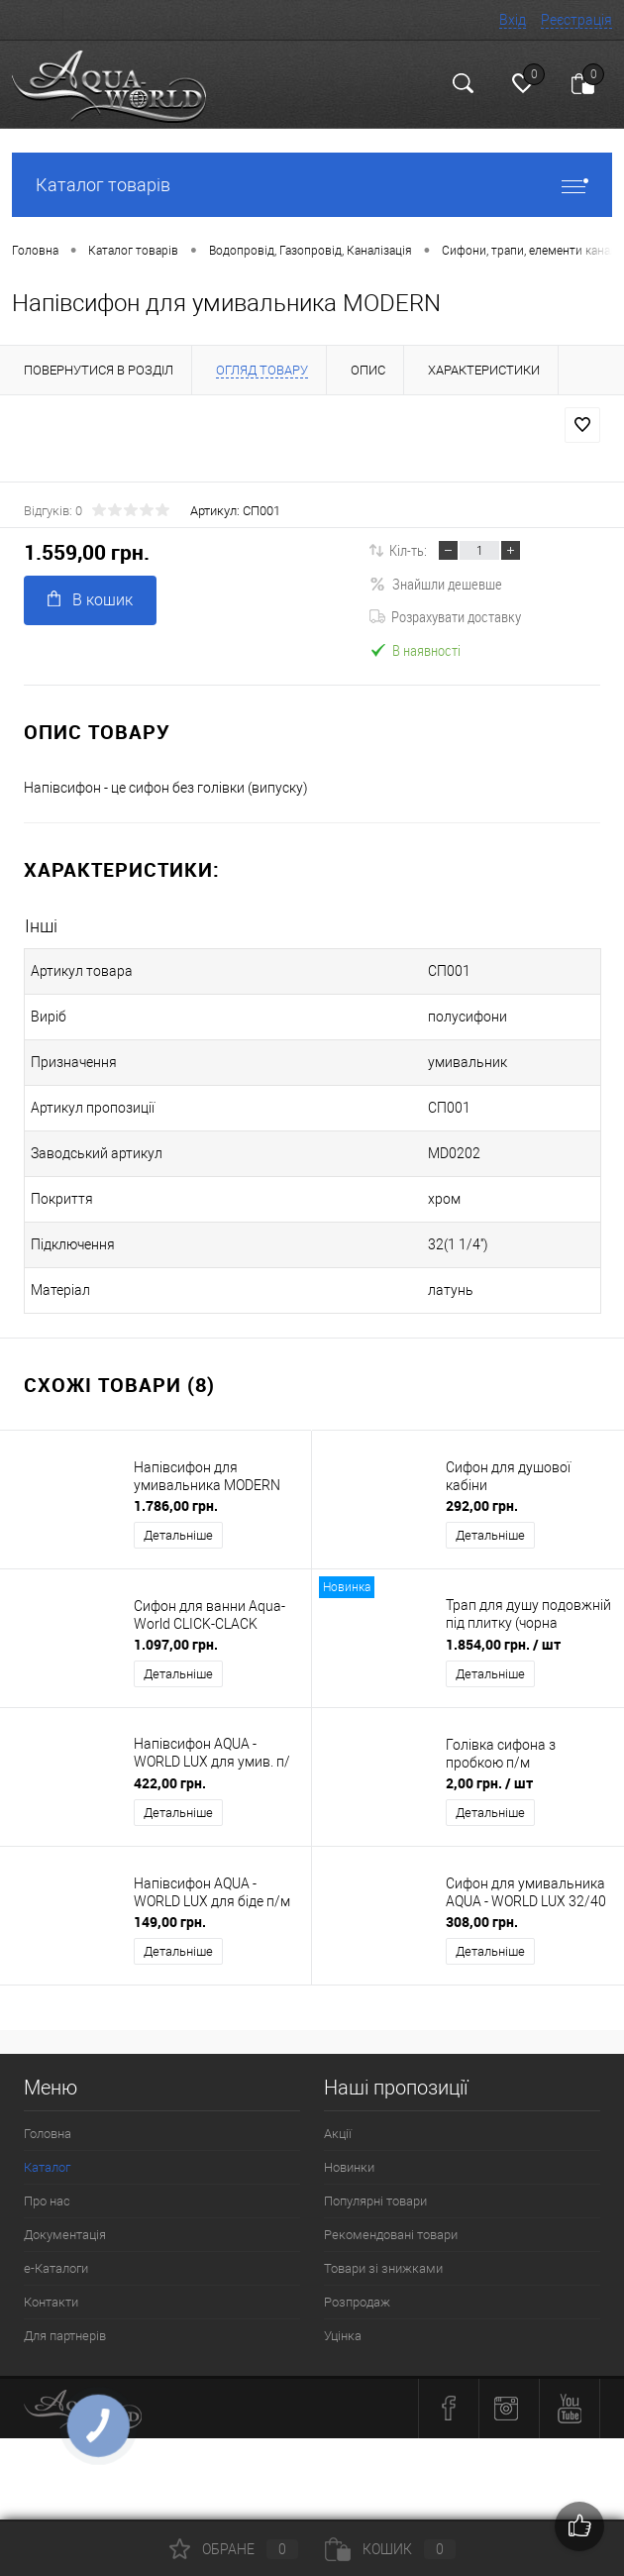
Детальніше (178, 1535)
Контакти (51, 2302)
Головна (47, 2133)
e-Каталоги (56, 2268)
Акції (338, 2133)
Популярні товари (375, 2201)
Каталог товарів (312, 185)
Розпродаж (357, 2302)
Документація (65, 2234)
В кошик (90, 599)
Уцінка (343, 2335)
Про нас (47, 2201)
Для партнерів (65, 2335)
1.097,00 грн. (176, 1644)
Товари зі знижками (383, 2268)
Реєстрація (576, 20)
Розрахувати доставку (445, 616)
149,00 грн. (170, 1921)
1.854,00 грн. (503, 1644)
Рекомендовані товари (391, 2234)
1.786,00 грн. (176, 1505)
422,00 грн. (170, 1782)
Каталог (47, 2167)
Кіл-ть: (408, 550)
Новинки (349, 2167)
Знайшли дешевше (435, 583)
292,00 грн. (482, 1505)
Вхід (512, 20)
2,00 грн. (489, 1782)
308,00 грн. (482, 1921)
